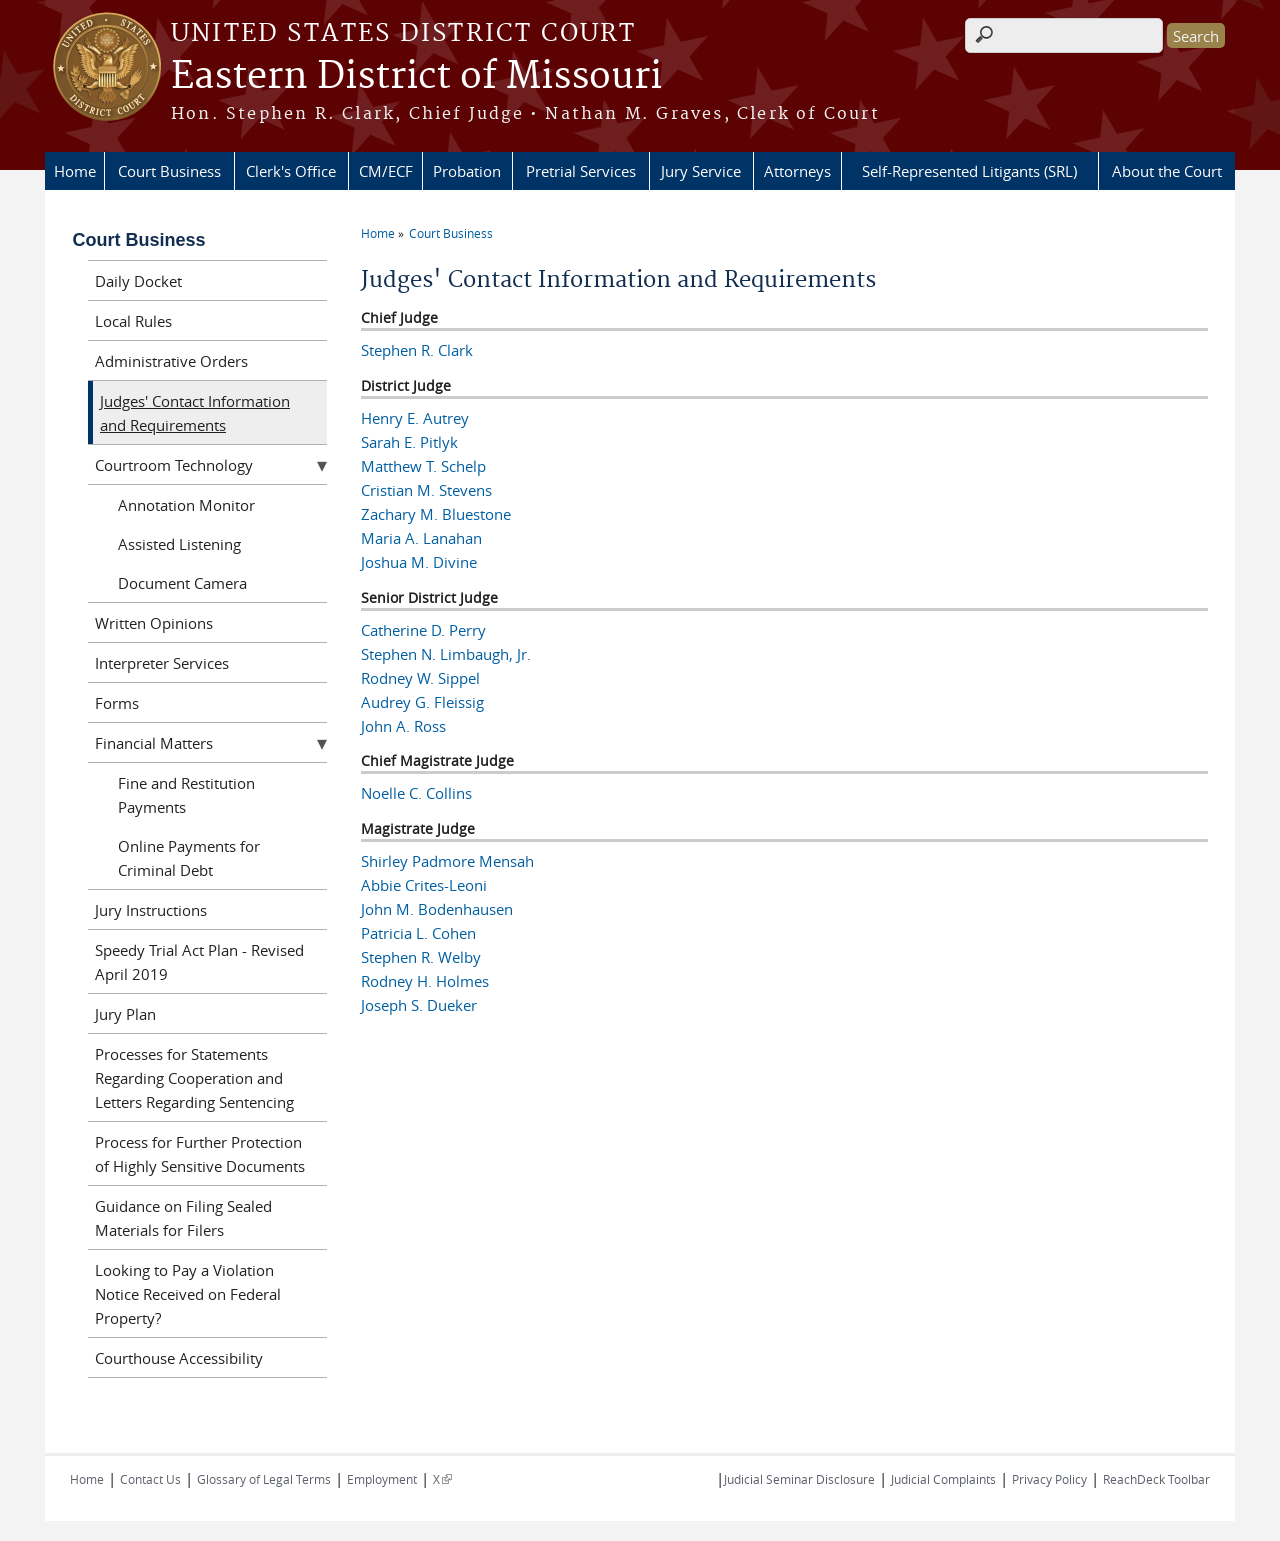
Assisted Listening (179, 544)
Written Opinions (154, 623)
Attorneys (797, 171)
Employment (382, 1479)
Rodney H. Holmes (425, 981)
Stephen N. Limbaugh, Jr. (446, 654)
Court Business (169, 171)
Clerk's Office (291, 171)
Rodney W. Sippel (420, 678)
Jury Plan (125, 1014)
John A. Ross (403, 726)
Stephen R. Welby (421, 957)
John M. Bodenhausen (437, 909)
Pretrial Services (581, 171)
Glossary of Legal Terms (264, 1479)
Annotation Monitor (186, 505)
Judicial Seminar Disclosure (799, 1479)
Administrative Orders (171, 361)
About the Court (1167, 171)
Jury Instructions (151, 910)
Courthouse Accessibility (179, 1358)
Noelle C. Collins (416, 793)
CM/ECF (386, 171)
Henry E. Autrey (415, 418)
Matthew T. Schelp (423, 466)
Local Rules (133, 321)
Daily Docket (138, 281)
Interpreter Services (162, 663)
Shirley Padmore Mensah (447, 861)
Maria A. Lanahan (421, 538)
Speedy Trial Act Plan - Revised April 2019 (199, 962)
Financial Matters (154, 743)
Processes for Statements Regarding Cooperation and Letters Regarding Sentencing (194, 1078)
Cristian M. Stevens (426, 490)
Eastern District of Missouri (416, 77)
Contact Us (150, 1479)
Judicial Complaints (943, 1479)
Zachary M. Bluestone (436, 514)
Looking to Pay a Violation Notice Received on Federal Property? (188, 1294)
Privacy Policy (1049, 1479)
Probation (467, 171)
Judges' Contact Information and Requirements (195, 413)
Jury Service (701, 171)
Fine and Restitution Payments (186, 795)
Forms (117, 703)
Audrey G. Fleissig (422, 702)
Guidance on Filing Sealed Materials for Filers (183, 1218)
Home (75, 171)
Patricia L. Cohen (418, 933)
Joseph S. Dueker (419, 1005)
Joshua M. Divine (419, 562)
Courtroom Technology (174, 465)
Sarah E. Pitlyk (409, 442)
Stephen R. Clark (417, 350)
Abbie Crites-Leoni (424, 885)
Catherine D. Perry (423, 630)
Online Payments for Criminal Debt (189, 858)
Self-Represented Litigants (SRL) (969, 171)
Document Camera (182, 583)
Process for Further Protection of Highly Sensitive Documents (200, 1154)
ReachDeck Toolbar (1156, 1479)
